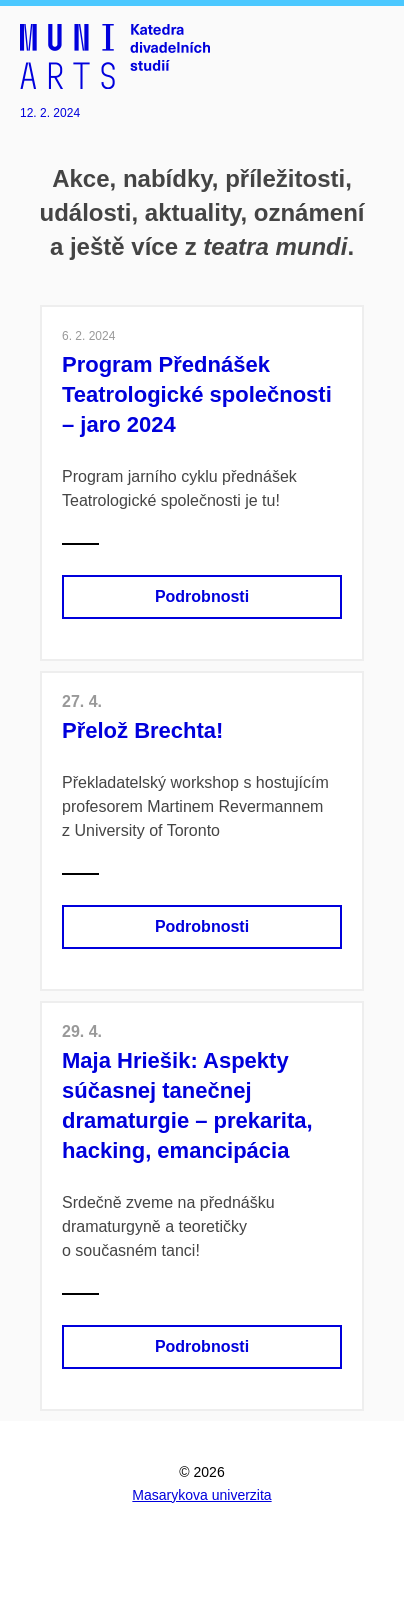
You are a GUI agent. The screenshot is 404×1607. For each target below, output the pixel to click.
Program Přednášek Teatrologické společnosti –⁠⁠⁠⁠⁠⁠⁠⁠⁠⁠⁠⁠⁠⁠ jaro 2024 (197, 394)
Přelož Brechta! (142, 730)
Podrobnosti (202, 596)
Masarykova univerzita (201, 1495)
